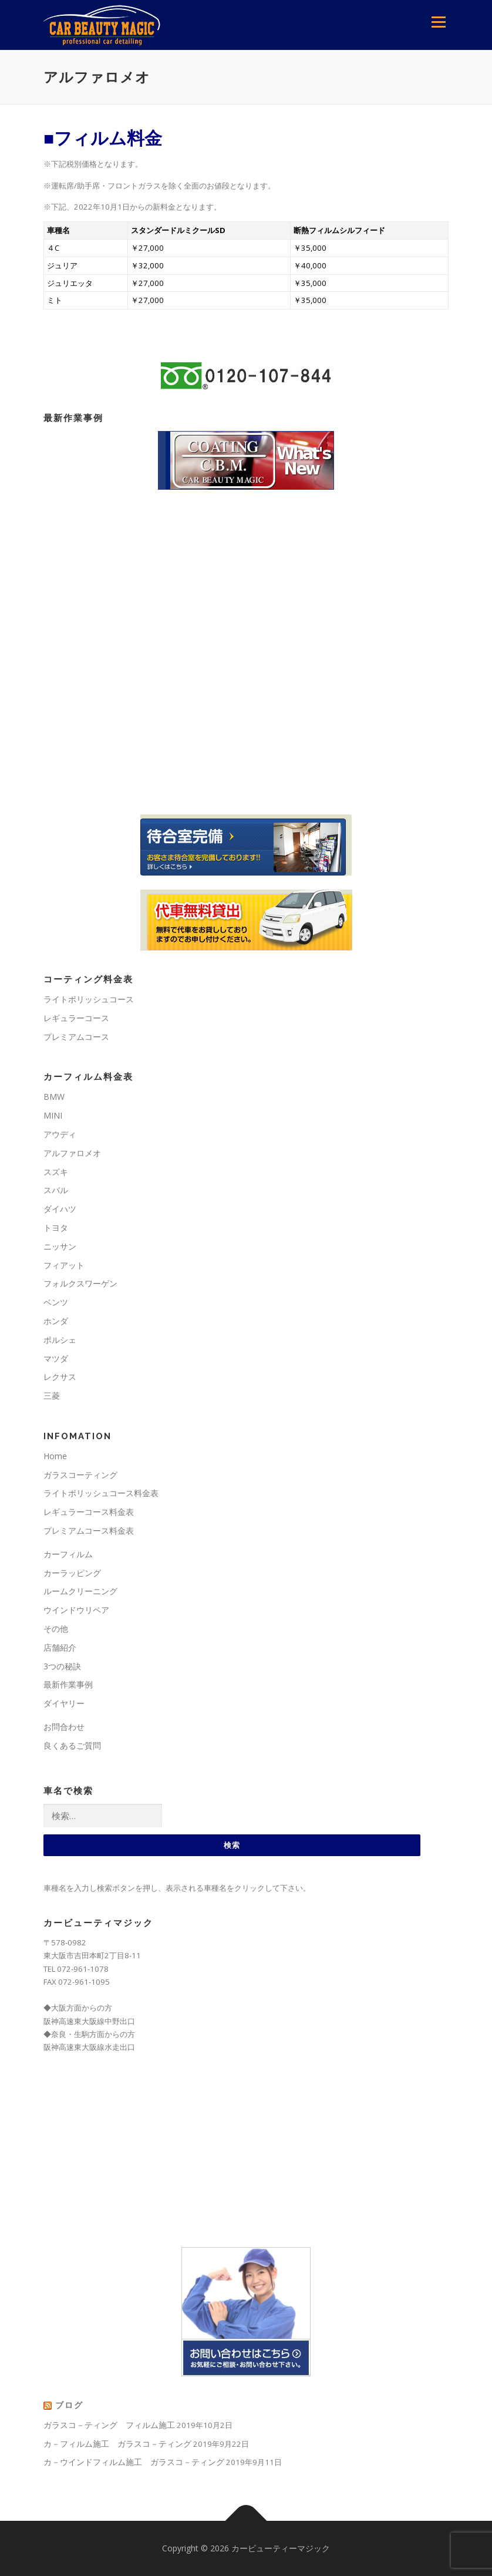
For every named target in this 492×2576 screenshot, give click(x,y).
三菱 (51, 1395)
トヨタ (55, 1227)
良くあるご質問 (72, 1745)
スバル (55, 1190)
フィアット (64, 1265)
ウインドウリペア (76, 1609)
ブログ (69, 2405)
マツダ (55, 1358)
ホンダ (55, 1320)
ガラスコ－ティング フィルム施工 (109, 2424)
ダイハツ (59, 1208)
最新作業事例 (68, 1684)
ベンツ (55, 1302)
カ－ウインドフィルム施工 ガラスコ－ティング (133, 2462)
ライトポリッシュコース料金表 (101, 1493)
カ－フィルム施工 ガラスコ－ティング (117, 2443)
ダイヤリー (64, 1703)
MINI (52, 1115)
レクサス (59, 1376)
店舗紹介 (59, 1647)
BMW (54, 1096)
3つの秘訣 (62, 1666)
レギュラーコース (76, 1017)
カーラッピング (72, 1572)
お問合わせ (64, 1726)
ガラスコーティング (80, 1474)
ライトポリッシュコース (88, 999)
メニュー (438, 21)
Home (55, 1456)
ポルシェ (59, 1339)
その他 (55, 1628)
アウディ (59, 1134)
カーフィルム (68, 1554)
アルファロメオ (72, 1153)
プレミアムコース (76, 1036)
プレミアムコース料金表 (88, 1530)
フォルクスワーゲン (80, 1283)
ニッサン (59, 1246)
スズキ (55, 1171)
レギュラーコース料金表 (88, 1511)
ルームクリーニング (80, 1591)
